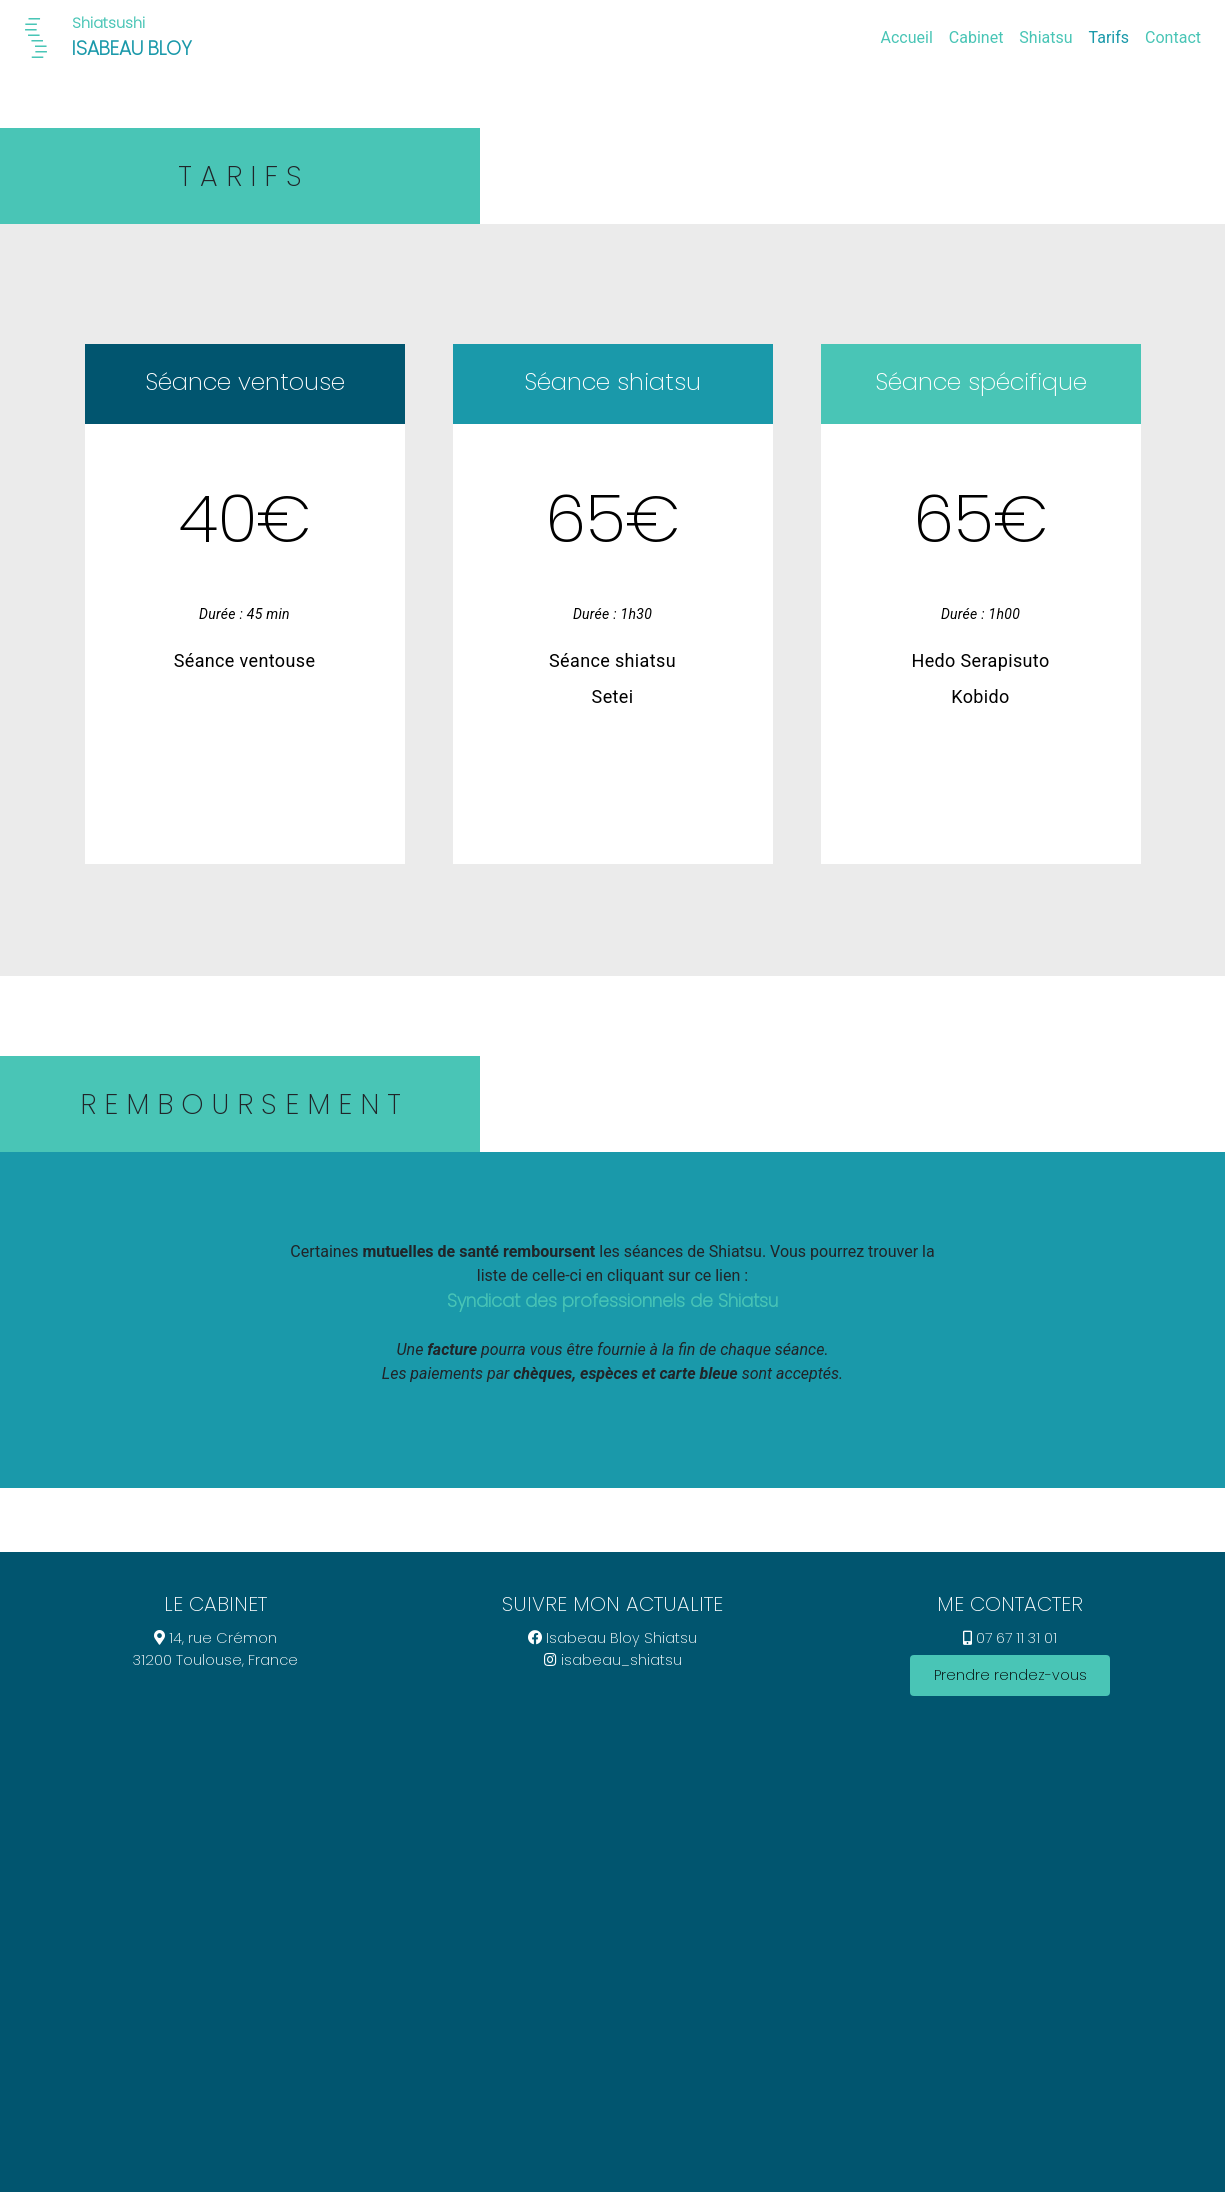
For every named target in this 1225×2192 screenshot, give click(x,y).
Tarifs (1109, 37)
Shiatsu (1045, 37)
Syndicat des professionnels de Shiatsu (612, 1301)
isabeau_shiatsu (613, 1660)
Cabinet (976, 37)
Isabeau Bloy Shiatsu (612, 1638)
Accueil (907, 37)
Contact (1173, 37)
